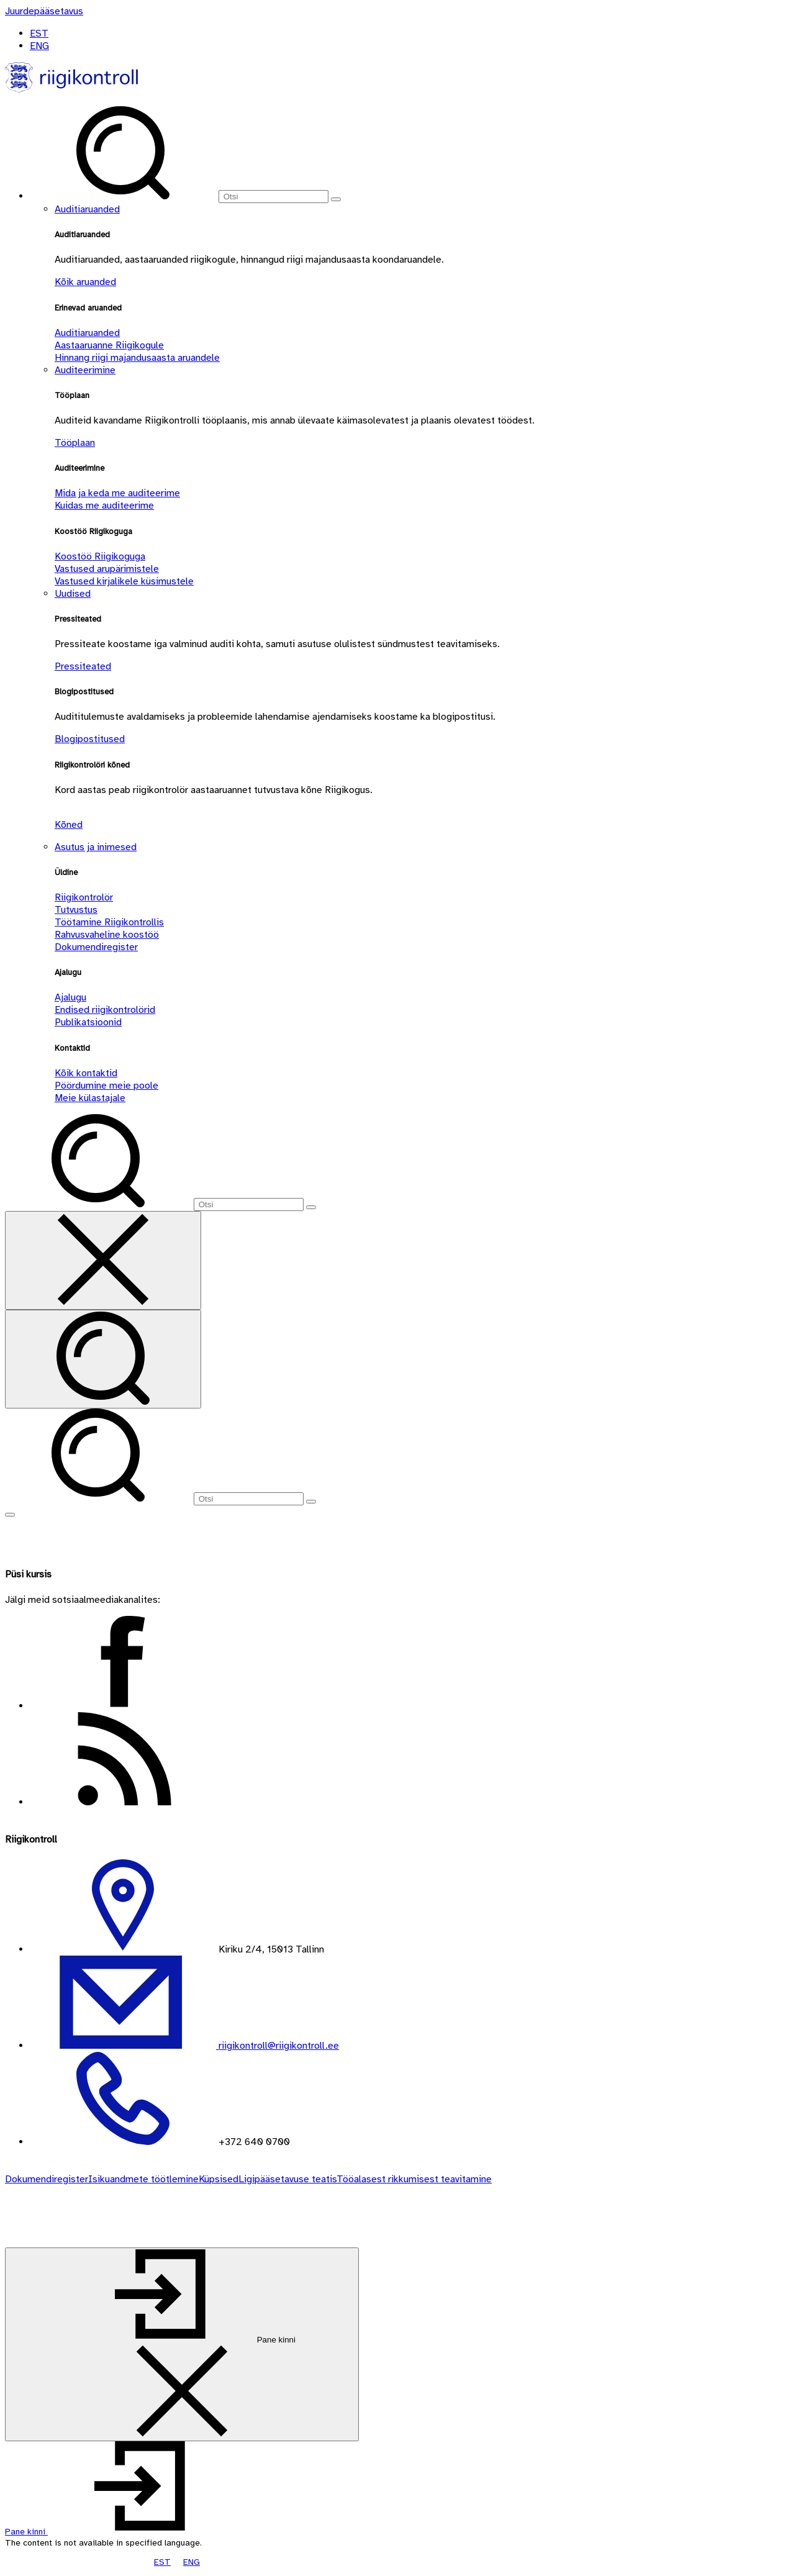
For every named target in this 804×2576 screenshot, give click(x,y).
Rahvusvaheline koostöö (107, 934)
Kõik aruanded (85, 282)
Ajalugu (70, 997)
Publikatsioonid (88, 1022)
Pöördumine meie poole (106, 1085)
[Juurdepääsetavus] (44, 11)
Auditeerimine (85, 370)
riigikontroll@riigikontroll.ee (277, 2045)
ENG (39, 46)
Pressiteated (83, 666)
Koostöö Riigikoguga (100, 556)
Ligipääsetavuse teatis (287, 2179)
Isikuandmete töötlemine (143, 2179)
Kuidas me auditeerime (104, 505)
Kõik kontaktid (86, 1073)
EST (39, 33)
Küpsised (218, 2179)
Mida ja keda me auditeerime (117, 493)
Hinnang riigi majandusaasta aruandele (137, 357)
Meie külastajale (90, 1098)
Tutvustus (76, 910)
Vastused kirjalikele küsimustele (124, 581)
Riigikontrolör (84, 897)
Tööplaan (75, 443)
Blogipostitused (90, 739)
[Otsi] (273, 196)
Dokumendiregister (96, 947)
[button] (119, 2531)
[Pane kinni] (182, 2344)
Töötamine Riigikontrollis (109, 922)
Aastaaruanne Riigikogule (109, 345)
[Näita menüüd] (10, 1515)
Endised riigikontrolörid (105, 1010)
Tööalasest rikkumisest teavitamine (414, 2179)
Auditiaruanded (87, 209)
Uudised (73, 593)
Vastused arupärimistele (107, 569)
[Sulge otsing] (103, 1260)
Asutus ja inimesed (96, 847)
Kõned (69, 825)
